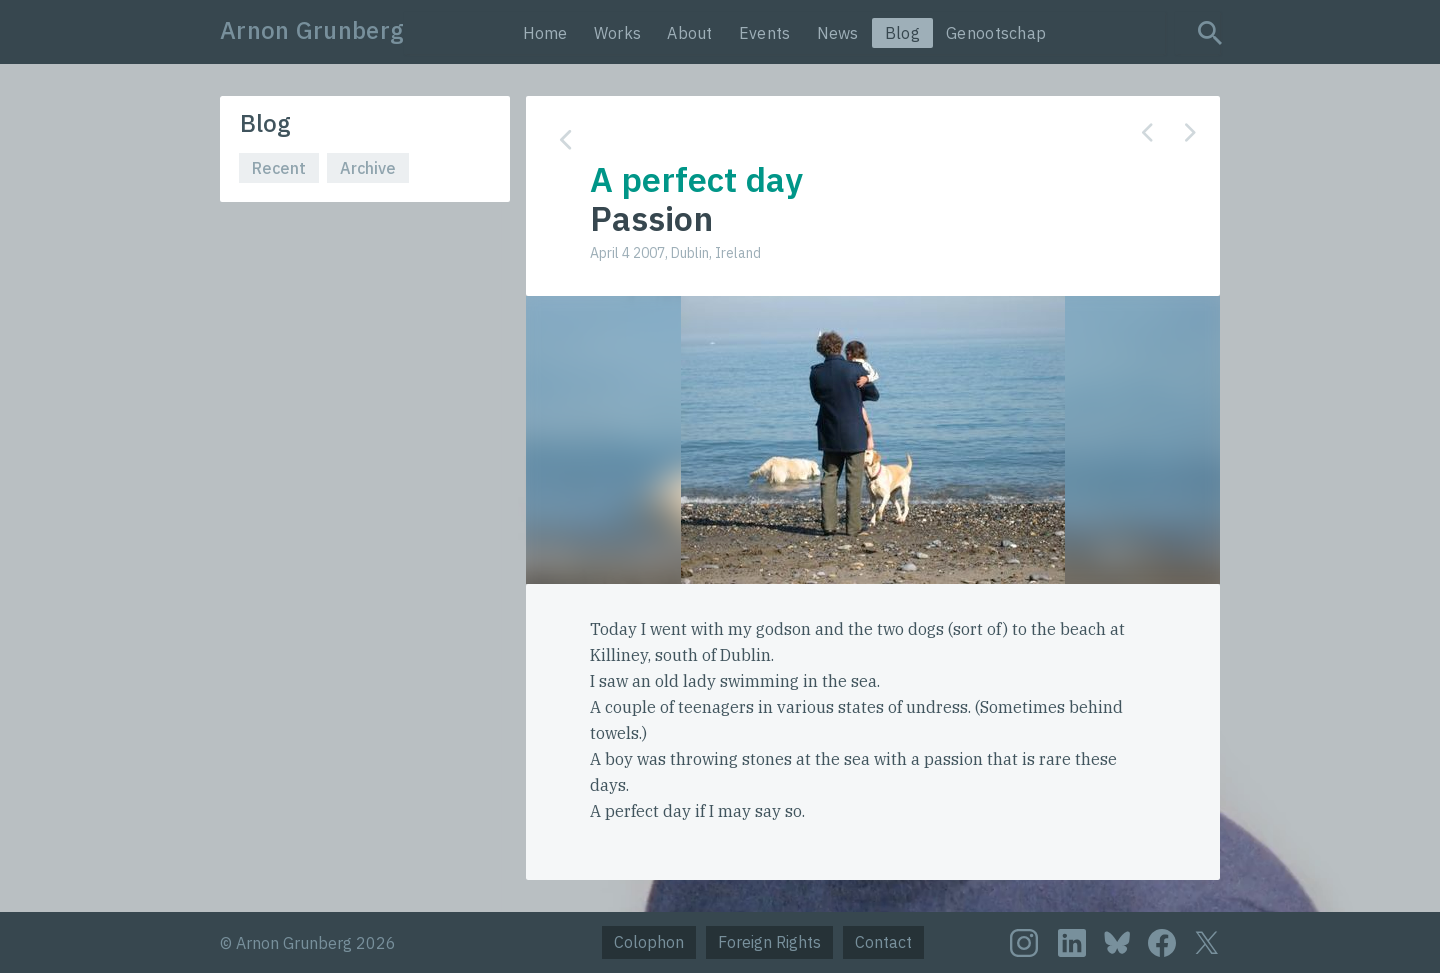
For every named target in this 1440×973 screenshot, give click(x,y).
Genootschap (996, 33)
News (838, 33)
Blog (902, 33)
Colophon (649, 942)
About (690, 33)
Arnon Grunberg (312, 30)
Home (545, 33)
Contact (883, 942)
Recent (279, 168)
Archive (368, 168)
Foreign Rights (769, 942)
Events (765, 33)
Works (618, 33)
